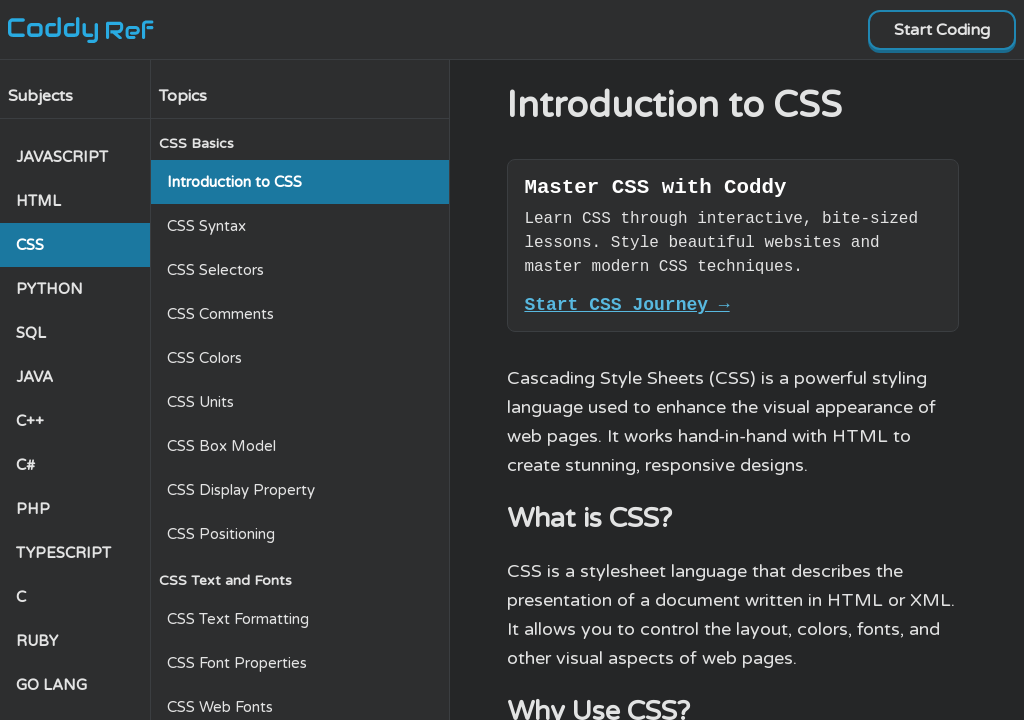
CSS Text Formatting (238, 619)
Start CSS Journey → (626, 312)
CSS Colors (204, 358)
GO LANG (51, 685)
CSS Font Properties (237, 663)
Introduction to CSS (234, 182)
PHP (33, 509)
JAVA (34, 377)
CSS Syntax (206, 226)
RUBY (37, 641)
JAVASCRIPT (62, 157)
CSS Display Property (241, 490)
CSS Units (200, 402)
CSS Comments (220, 314)
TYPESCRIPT (63, 553)
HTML (38, 201)
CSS (30, 245)
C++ (30, 421)
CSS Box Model (221, 446)
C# (25, 465)
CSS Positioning (221, 534)
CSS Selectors (215, 270)
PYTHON (49, 289)
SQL (31, 333)
